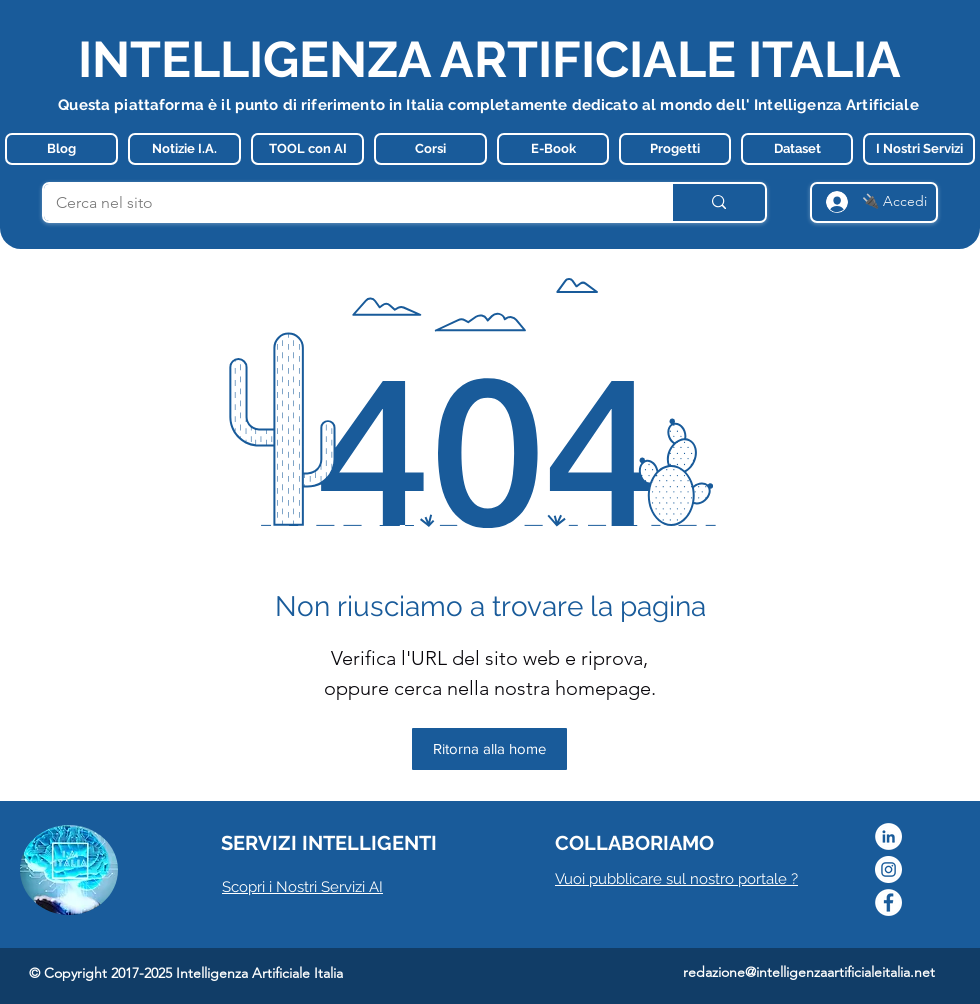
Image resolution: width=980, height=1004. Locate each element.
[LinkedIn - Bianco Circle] (888, 836)
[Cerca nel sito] (342, 203)
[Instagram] (888, 869)
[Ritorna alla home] (489, 749)
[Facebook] (888, 902)
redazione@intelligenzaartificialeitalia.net (809, 972)
